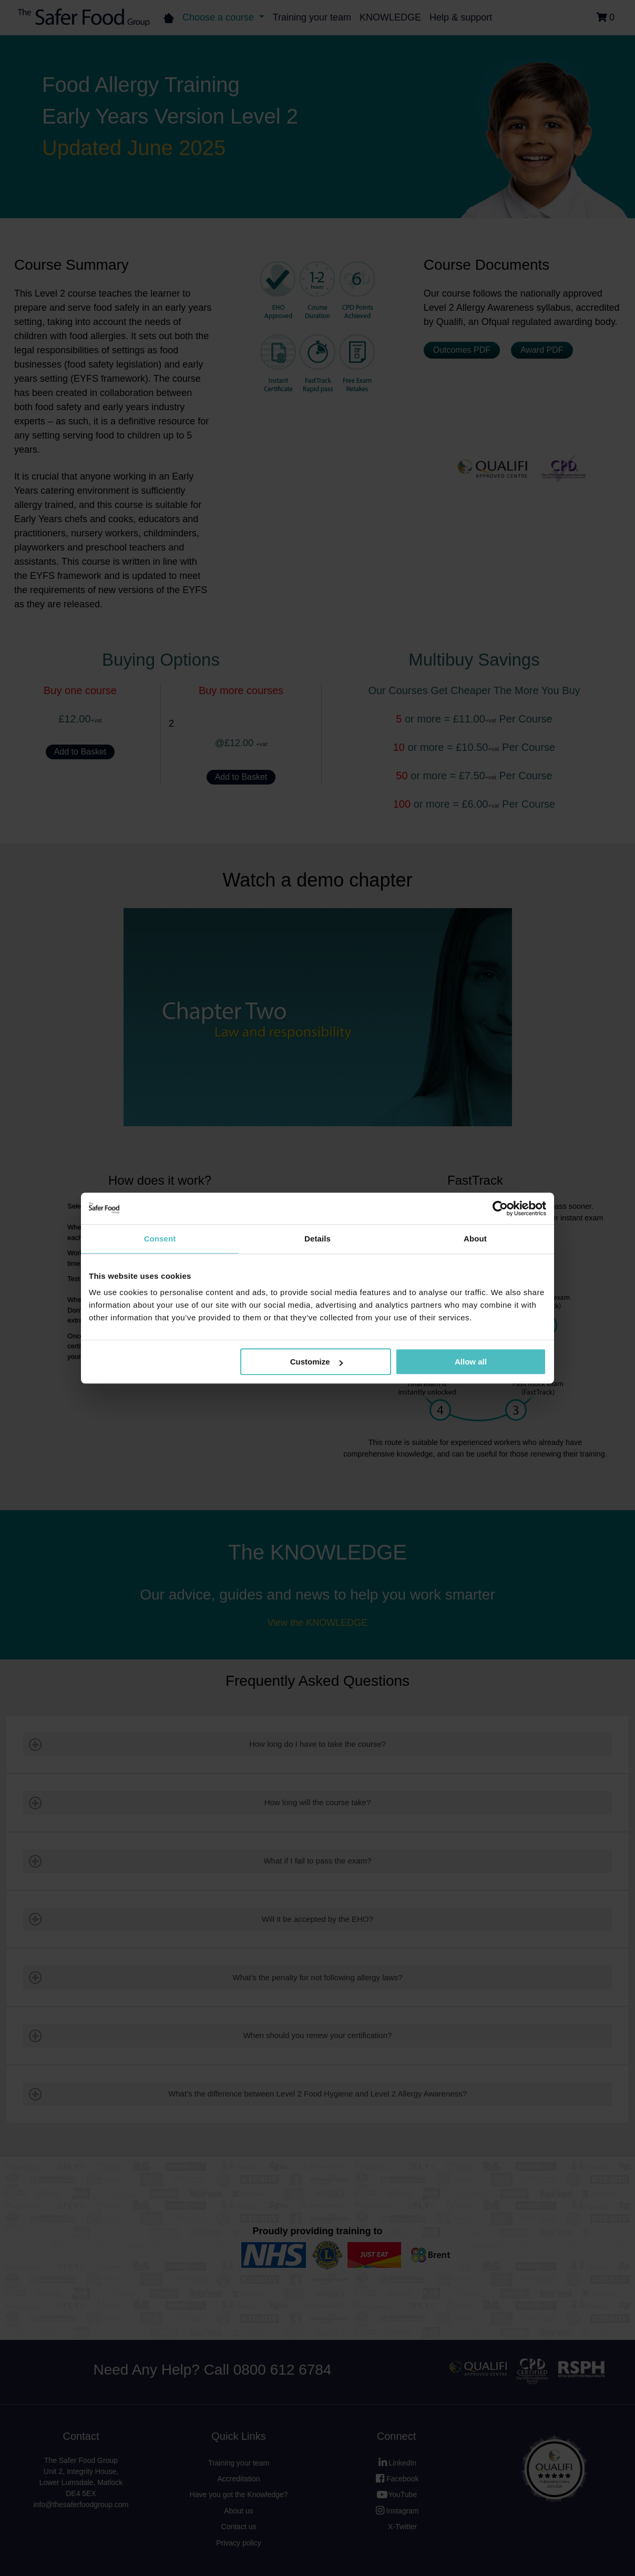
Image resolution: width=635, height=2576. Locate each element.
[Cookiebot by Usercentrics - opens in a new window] (500, 1208)
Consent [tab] (160, 1238)
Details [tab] (317, 1238)
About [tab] (475, 1238)
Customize (316, 1361)
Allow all (471, 1361)
